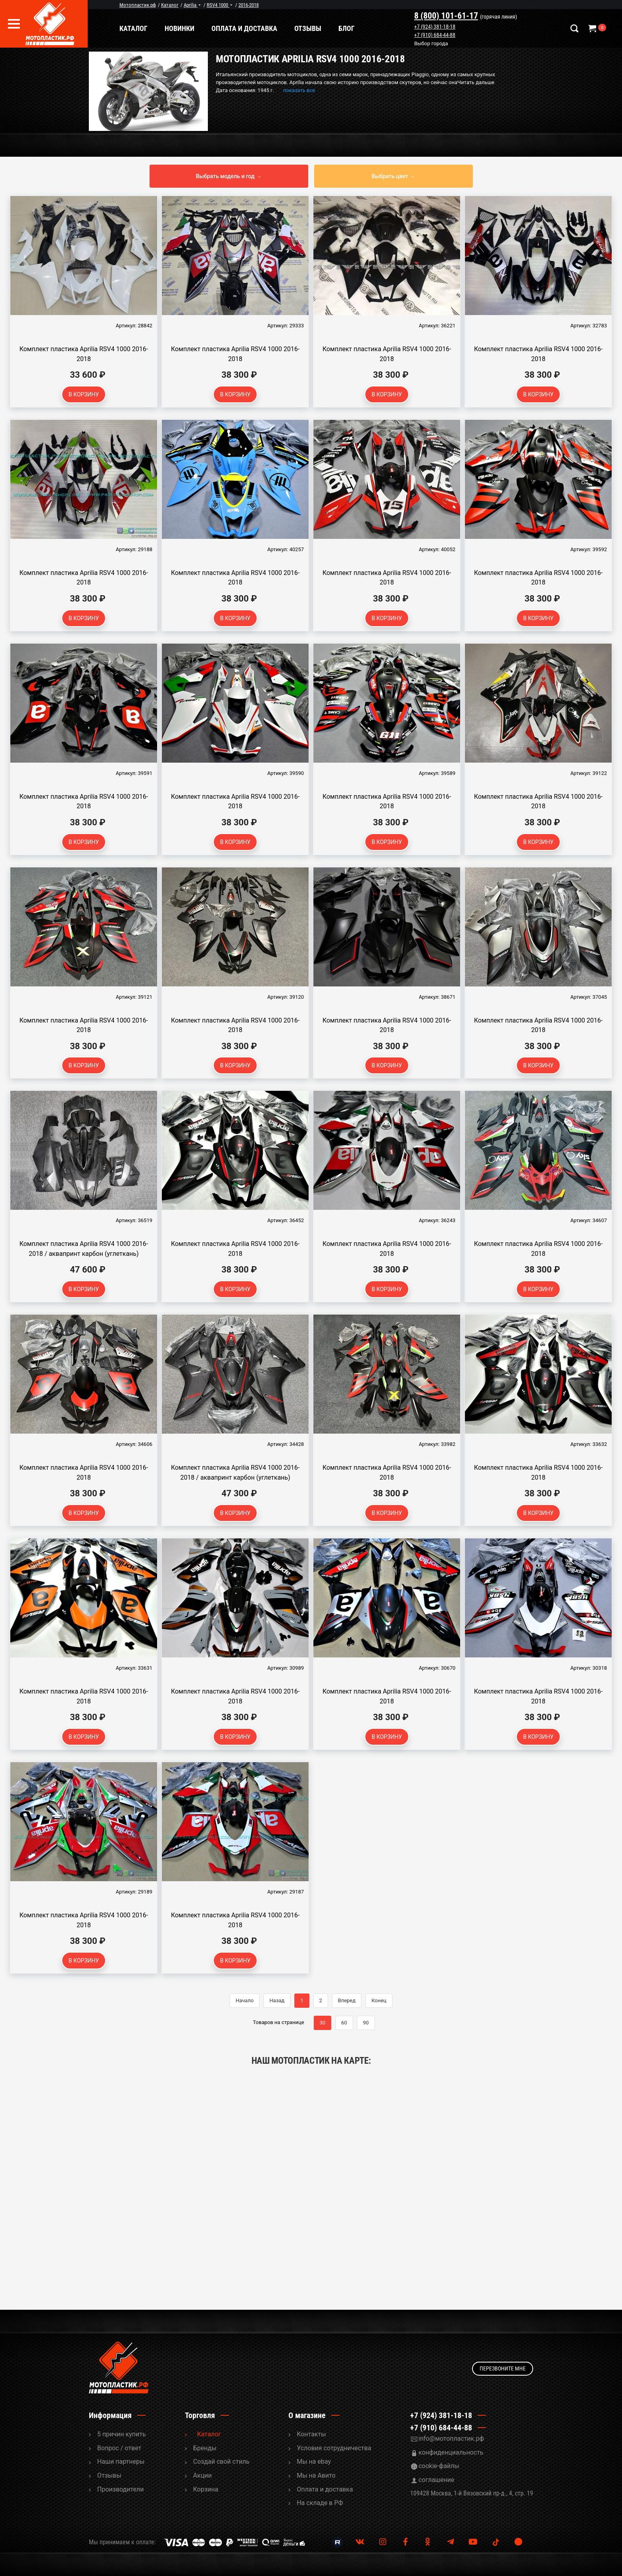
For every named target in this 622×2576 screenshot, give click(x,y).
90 (366, 2023)
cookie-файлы (439, 2466)
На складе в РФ (320, 2503)
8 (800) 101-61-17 (455, 16)
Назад (276, 2000)
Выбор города (440, 44)
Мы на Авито (316, 2475)
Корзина (205, 2489)
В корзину (84, 394)
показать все (299, 90)
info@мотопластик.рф (451, 2438)
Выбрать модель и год (225, 176)
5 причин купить (121, 2434)
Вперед (347, 2000)
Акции (202, 2475)
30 (323, 2023)
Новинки (197, 28)
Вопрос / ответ (119, 2448)
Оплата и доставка (262, 28)
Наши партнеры (120, 2461)
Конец (378, 2000)
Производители (120, 2489)
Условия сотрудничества (334, 2448)
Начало (244, 2000)
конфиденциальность (451, 2452)
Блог (364, 28)
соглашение (436, 2480)
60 (344, 2023)
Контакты (311, 2434)
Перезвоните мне (503, 2367)
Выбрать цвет (390, 176)
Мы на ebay (314, 2461)
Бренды (205, 2448)
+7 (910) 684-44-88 (443, 35)
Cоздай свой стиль (221, 2461)
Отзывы (325, 28)
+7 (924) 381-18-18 (443, 26)
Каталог (151, 28)
